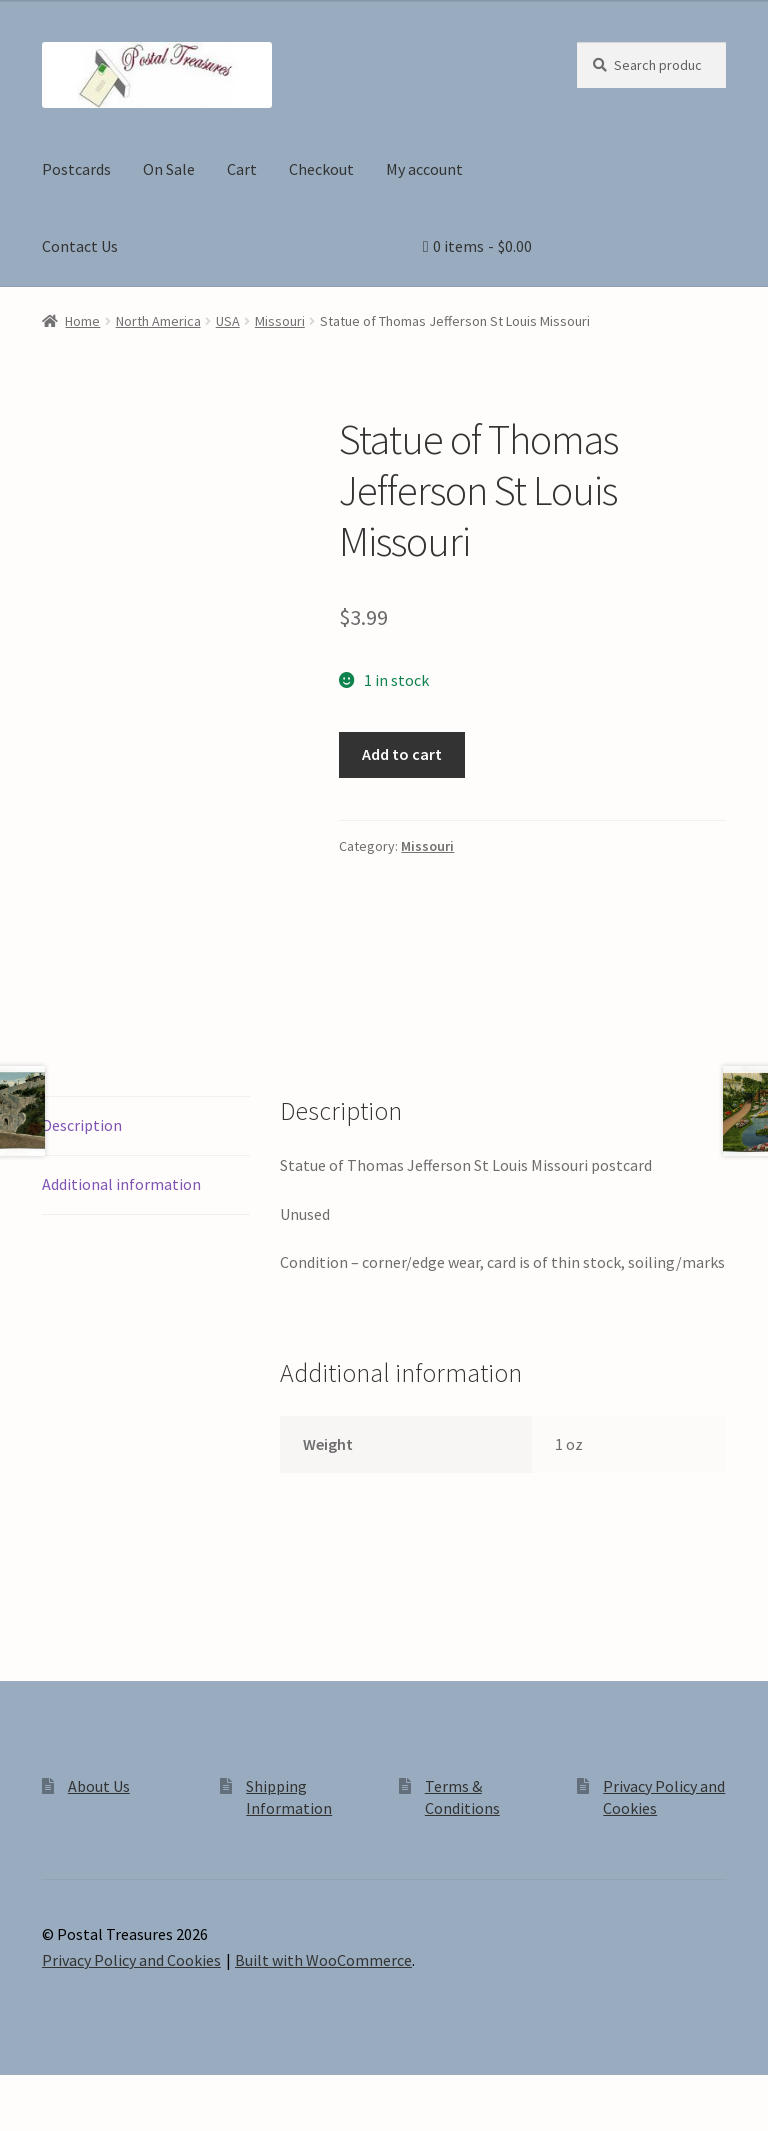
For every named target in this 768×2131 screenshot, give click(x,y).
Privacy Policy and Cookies (131, 1960)
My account (424, 169)
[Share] (119, 2093)
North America (158, 321)
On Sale (169, 169)
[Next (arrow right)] (70, 2121)
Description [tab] (82, 1125)
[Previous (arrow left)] (22, 2121)
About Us (99, 1786)
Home (82, 321)
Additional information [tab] (121, 1184)
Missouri (280, 321)
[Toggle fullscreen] (70, 2093)
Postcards (76, 169)
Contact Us (80, 246)
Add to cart (402, 754)
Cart (242, 169)
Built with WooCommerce (323, 1960)
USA (228, 321)
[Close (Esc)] (167, 2093)
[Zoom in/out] (22, 2093)
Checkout (321, 169)
